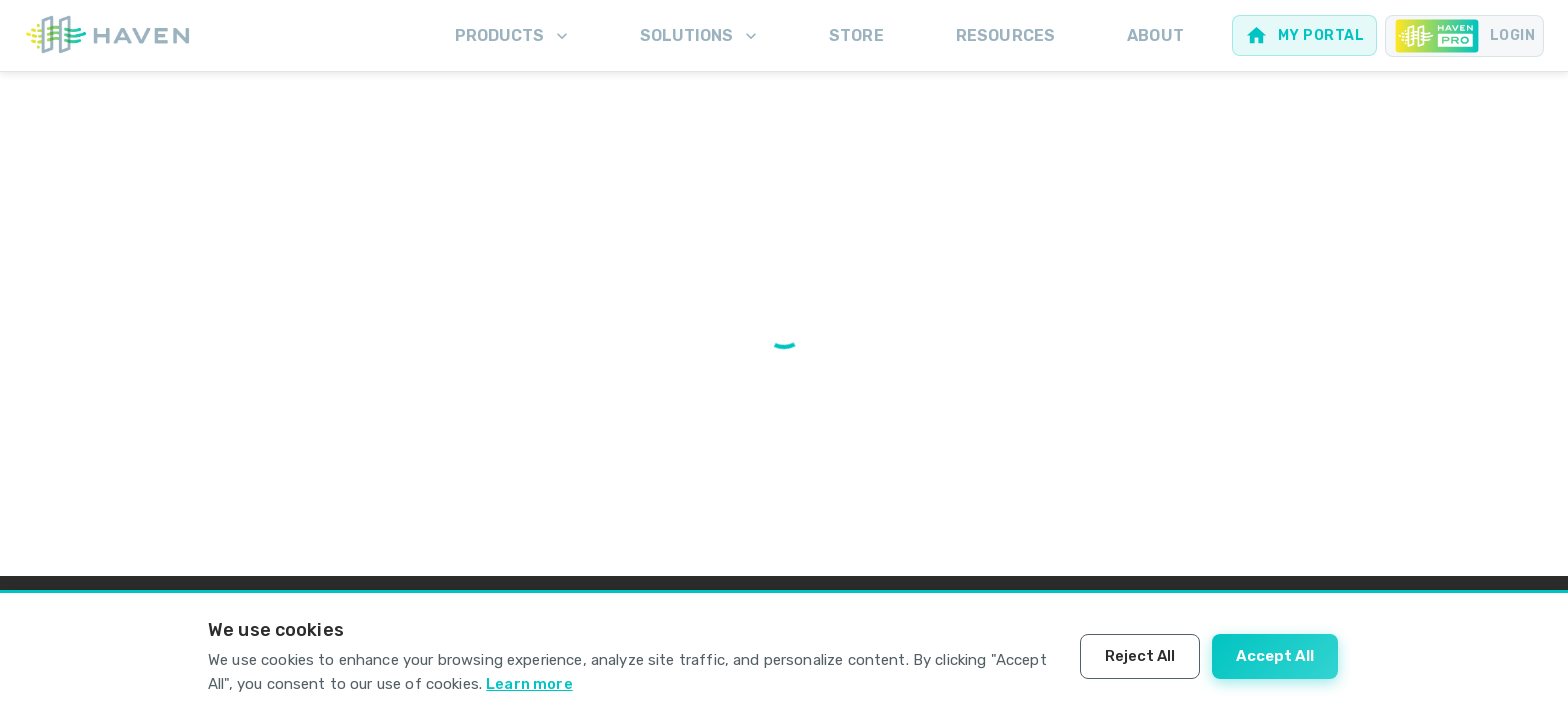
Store (856, 35)
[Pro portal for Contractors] (1464, 36)
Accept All (1275, 656)
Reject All (1140, 656)
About (1155, 35)
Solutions (700, 36)
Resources (1005, 35)
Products (513, 36)
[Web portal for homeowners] (1304, 35)
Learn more (529, 684)
